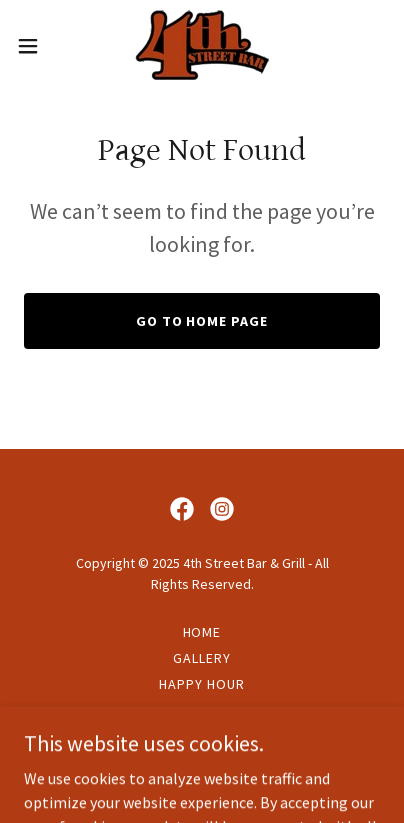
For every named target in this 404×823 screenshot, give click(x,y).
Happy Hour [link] (202, 684)
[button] (37, 46)
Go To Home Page (202, 321)
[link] (202, 45)
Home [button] (202, 632)
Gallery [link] (202, 658)
